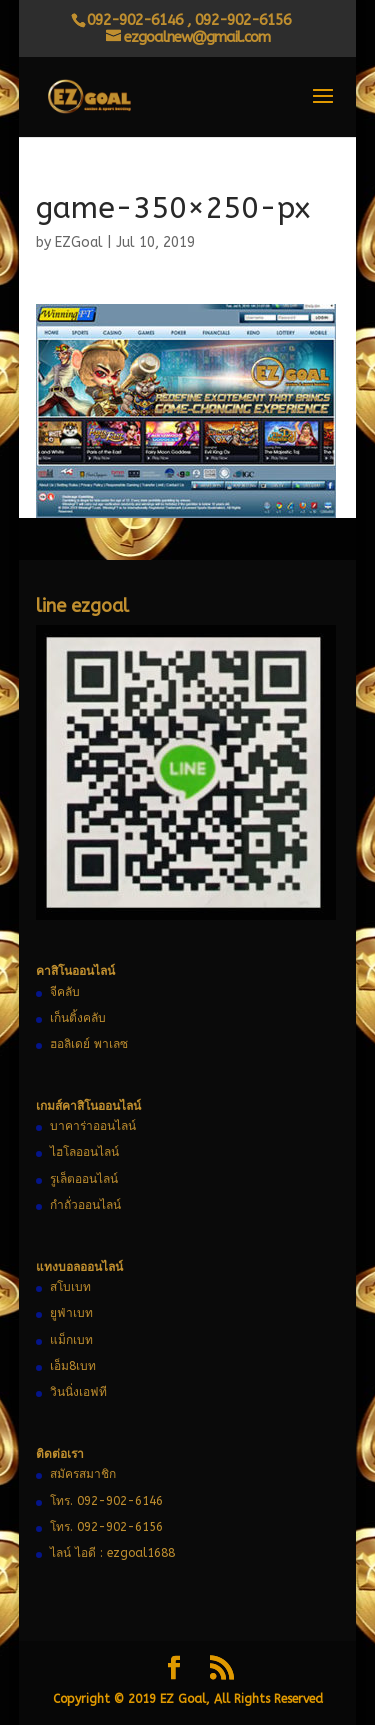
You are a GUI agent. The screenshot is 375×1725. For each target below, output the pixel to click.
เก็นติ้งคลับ (78, 1018)
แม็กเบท (71, 1340)
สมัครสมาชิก (83, 1474)
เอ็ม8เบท (73, 1366)
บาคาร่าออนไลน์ (93, 1126)
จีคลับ (65, 992)
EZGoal (79, 242)
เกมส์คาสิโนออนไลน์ (88, 1106)
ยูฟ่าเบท (71, 1313)
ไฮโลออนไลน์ (84, 1152)
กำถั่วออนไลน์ (85, 1205)
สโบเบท (70, 1287)
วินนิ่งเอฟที (78, 1392)
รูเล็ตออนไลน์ (84, 1179)
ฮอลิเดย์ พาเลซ (89, 1044)
